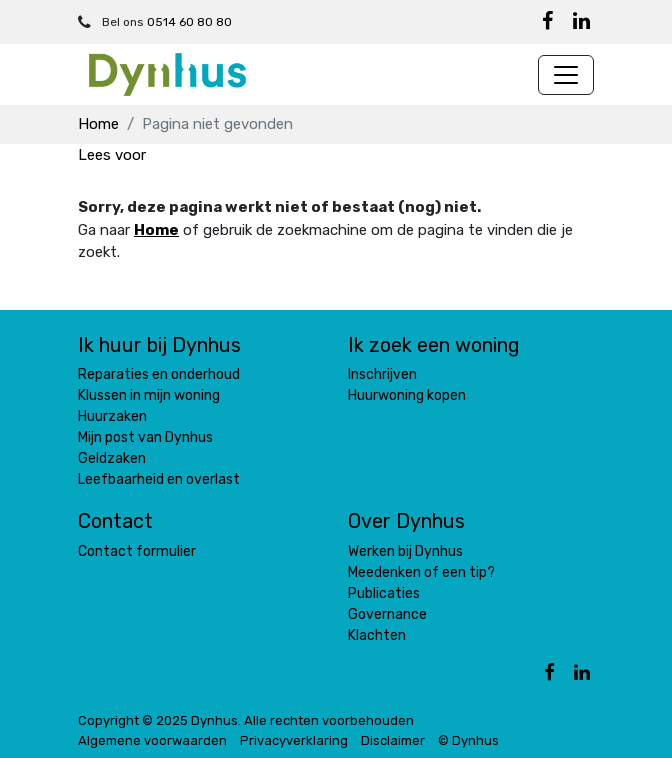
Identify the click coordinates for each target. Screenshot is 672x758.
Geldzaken (112, 458)
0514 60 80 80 (189, 22)
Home (98, 124)
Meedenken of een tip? (421, 572)
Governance (387, 614)
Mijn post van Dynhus (145, 437)
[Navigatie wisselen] (566, 75)
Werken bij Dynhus (405, 551)
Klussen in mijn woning (149, 395)
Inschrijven (382, 374)
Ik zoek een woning (434, 345)
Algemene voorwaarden (152, 740)
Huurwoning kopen (407, 395)
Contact (115, 521)
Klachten (377, 635)
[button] (112, 155)
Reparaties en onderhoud (159, 374)
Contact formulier (137, 551)
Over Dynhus (406, 521)
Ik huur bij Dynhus (159, 345)
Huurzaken (112, 416)
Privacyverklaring (294, 740)
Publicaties (384, 593)
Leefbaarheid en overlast (159, 479)
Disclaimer (393, 740)
